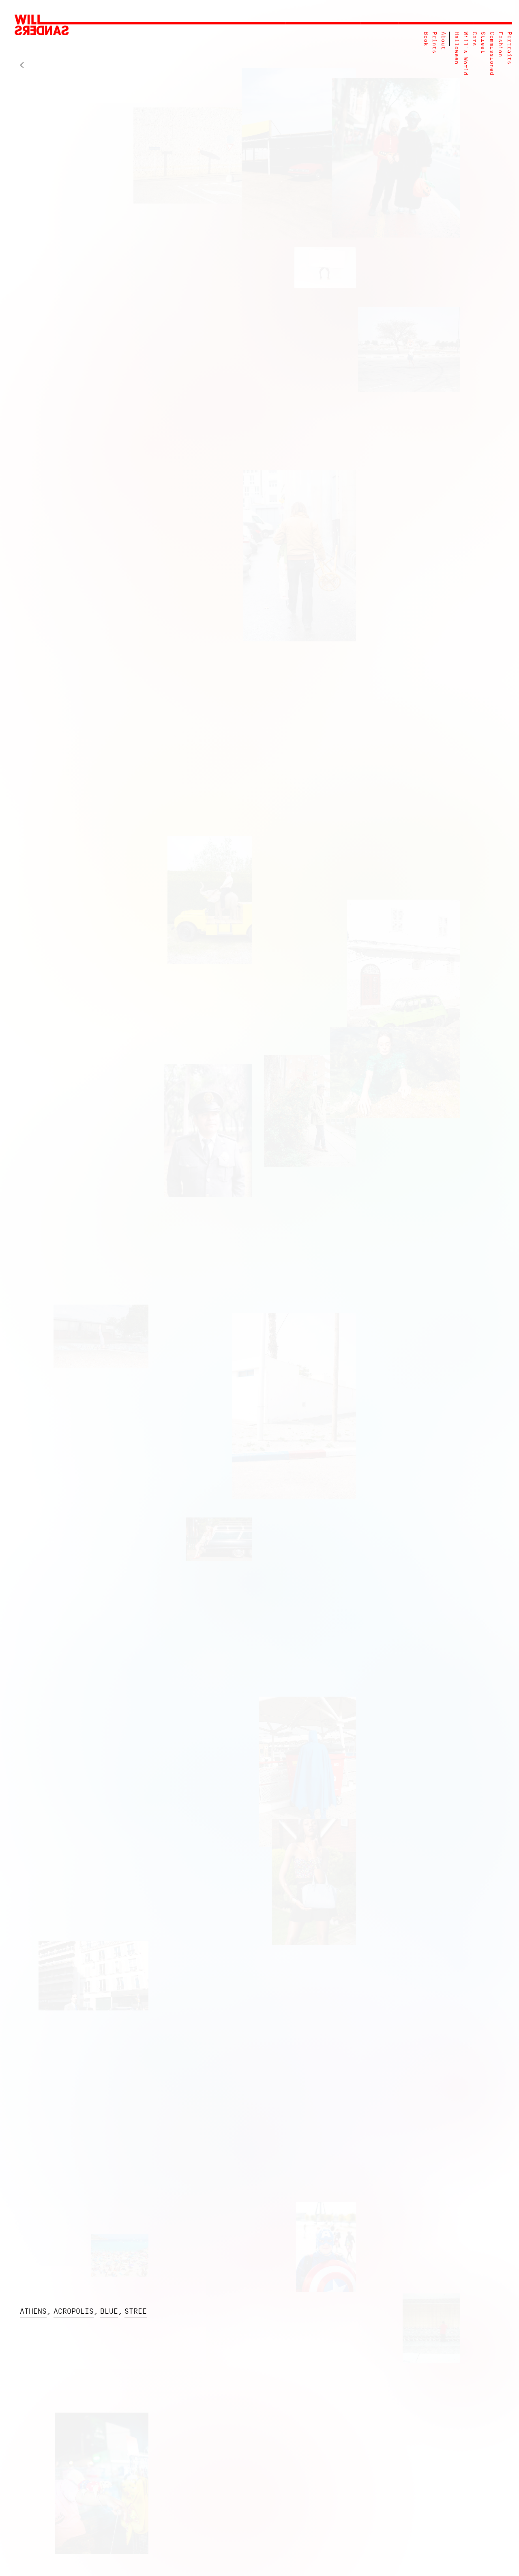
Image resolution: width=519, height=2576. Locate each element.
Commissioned (492, 53)
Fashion (500, 44)
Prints (434, 43)
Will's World (465, 53)
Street (483, 43)
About (443, 41)
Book (425, 39)
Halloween (456, 48)
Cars (474, 39)
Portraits (509, 48)
